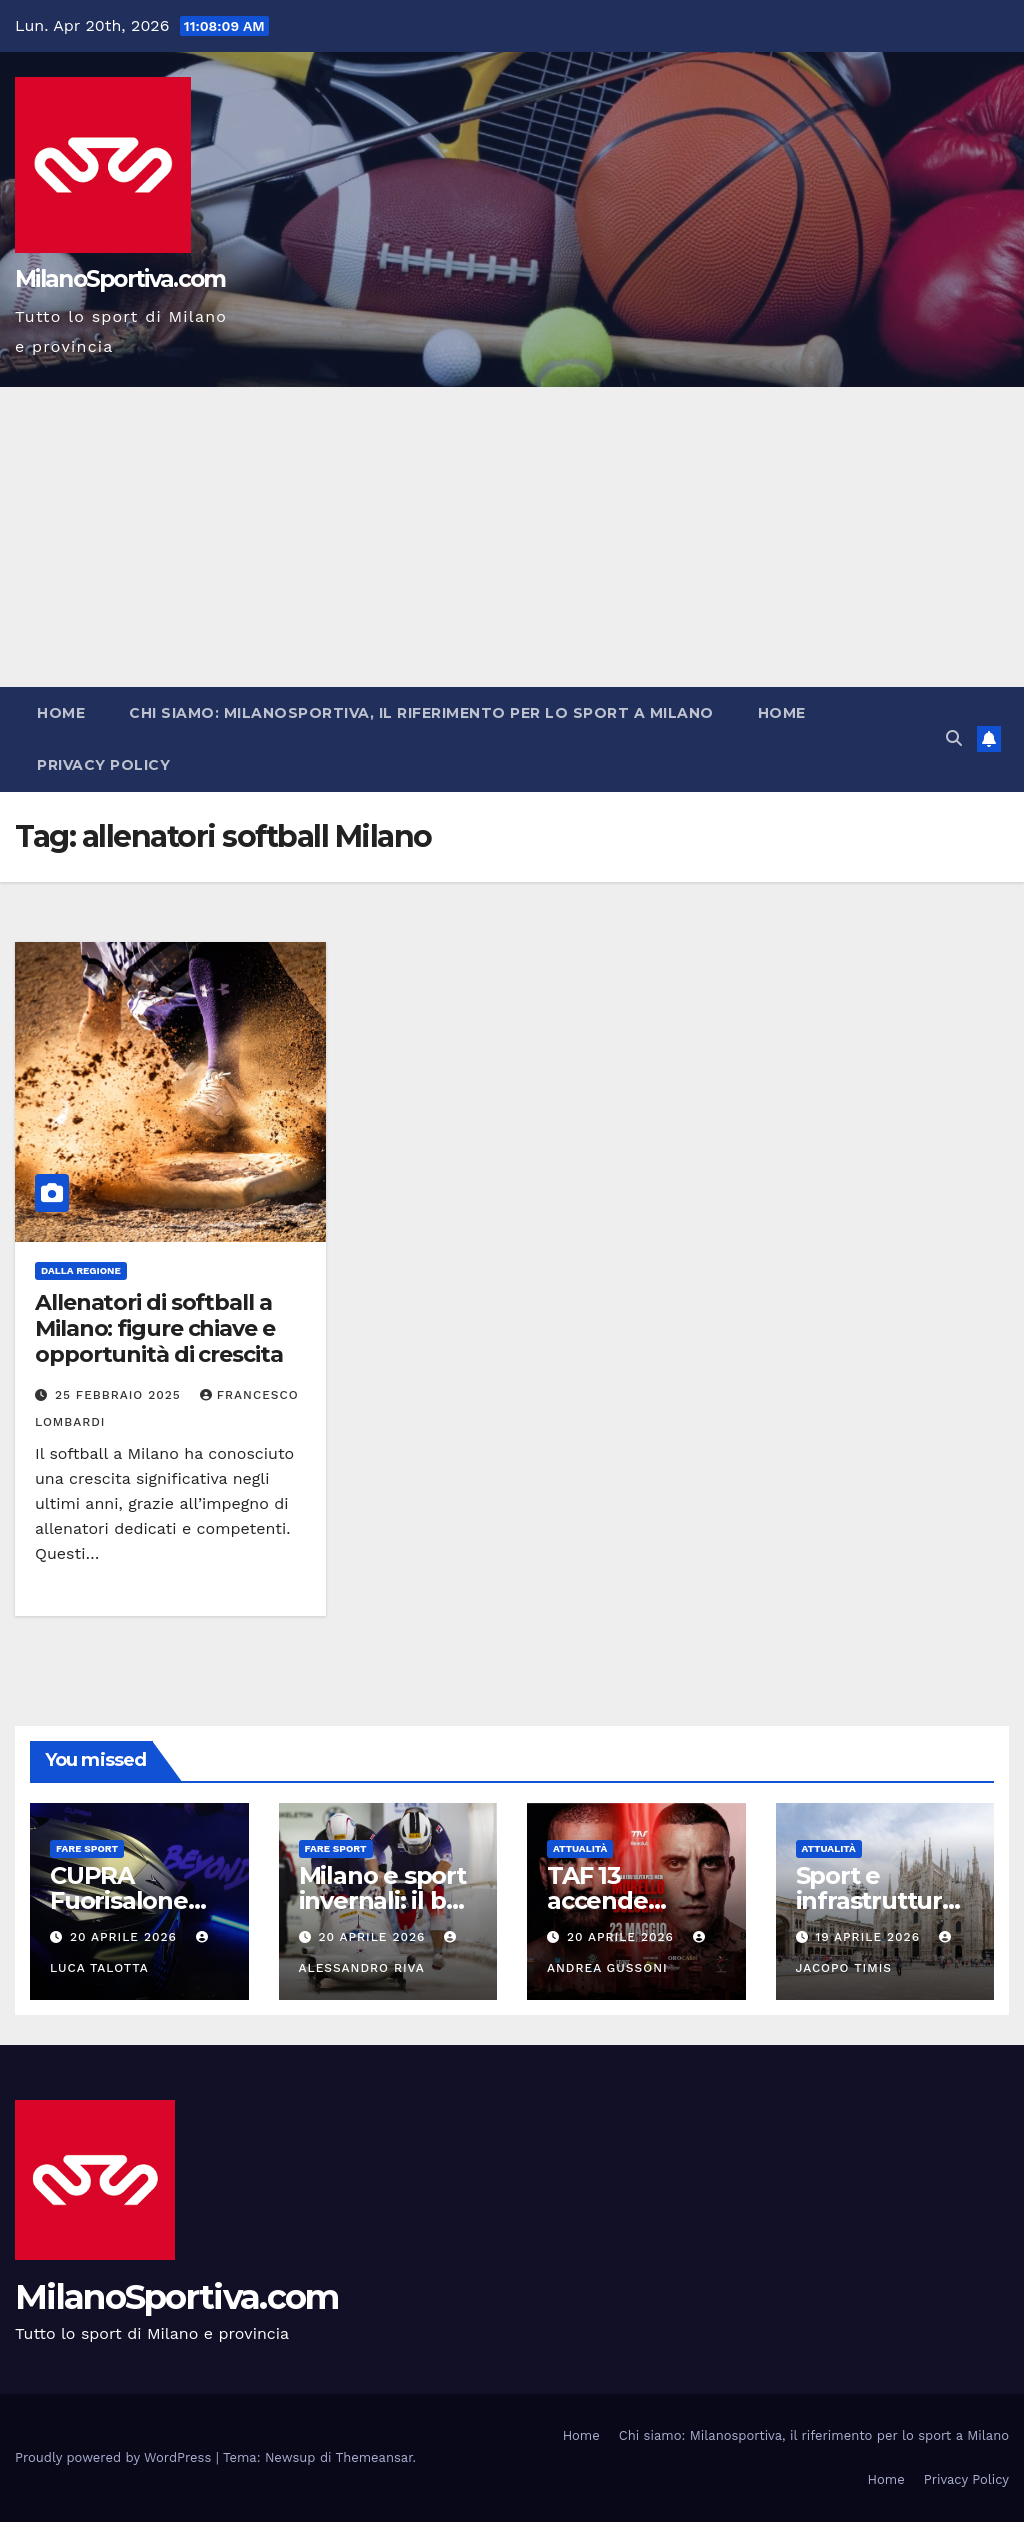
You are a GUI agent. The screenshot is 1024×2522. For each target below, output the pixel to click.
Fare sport (87, 1848)
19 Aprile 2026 (870, 1937)
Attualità (580, 1848)
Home (61, 713)
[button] (954, 738)
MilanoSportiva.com (120, 279)
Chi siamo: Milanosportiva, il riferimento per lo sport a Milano (421, 713)
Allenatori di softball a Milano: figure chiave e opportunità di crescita (159, 1329)
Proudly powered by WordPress (115, 2457)
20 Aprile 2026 (126, 1937)
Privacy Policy (103, 765)
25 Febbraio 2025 (120, 1395)
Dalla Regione (81, 1270)
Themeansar (374, 2457)
